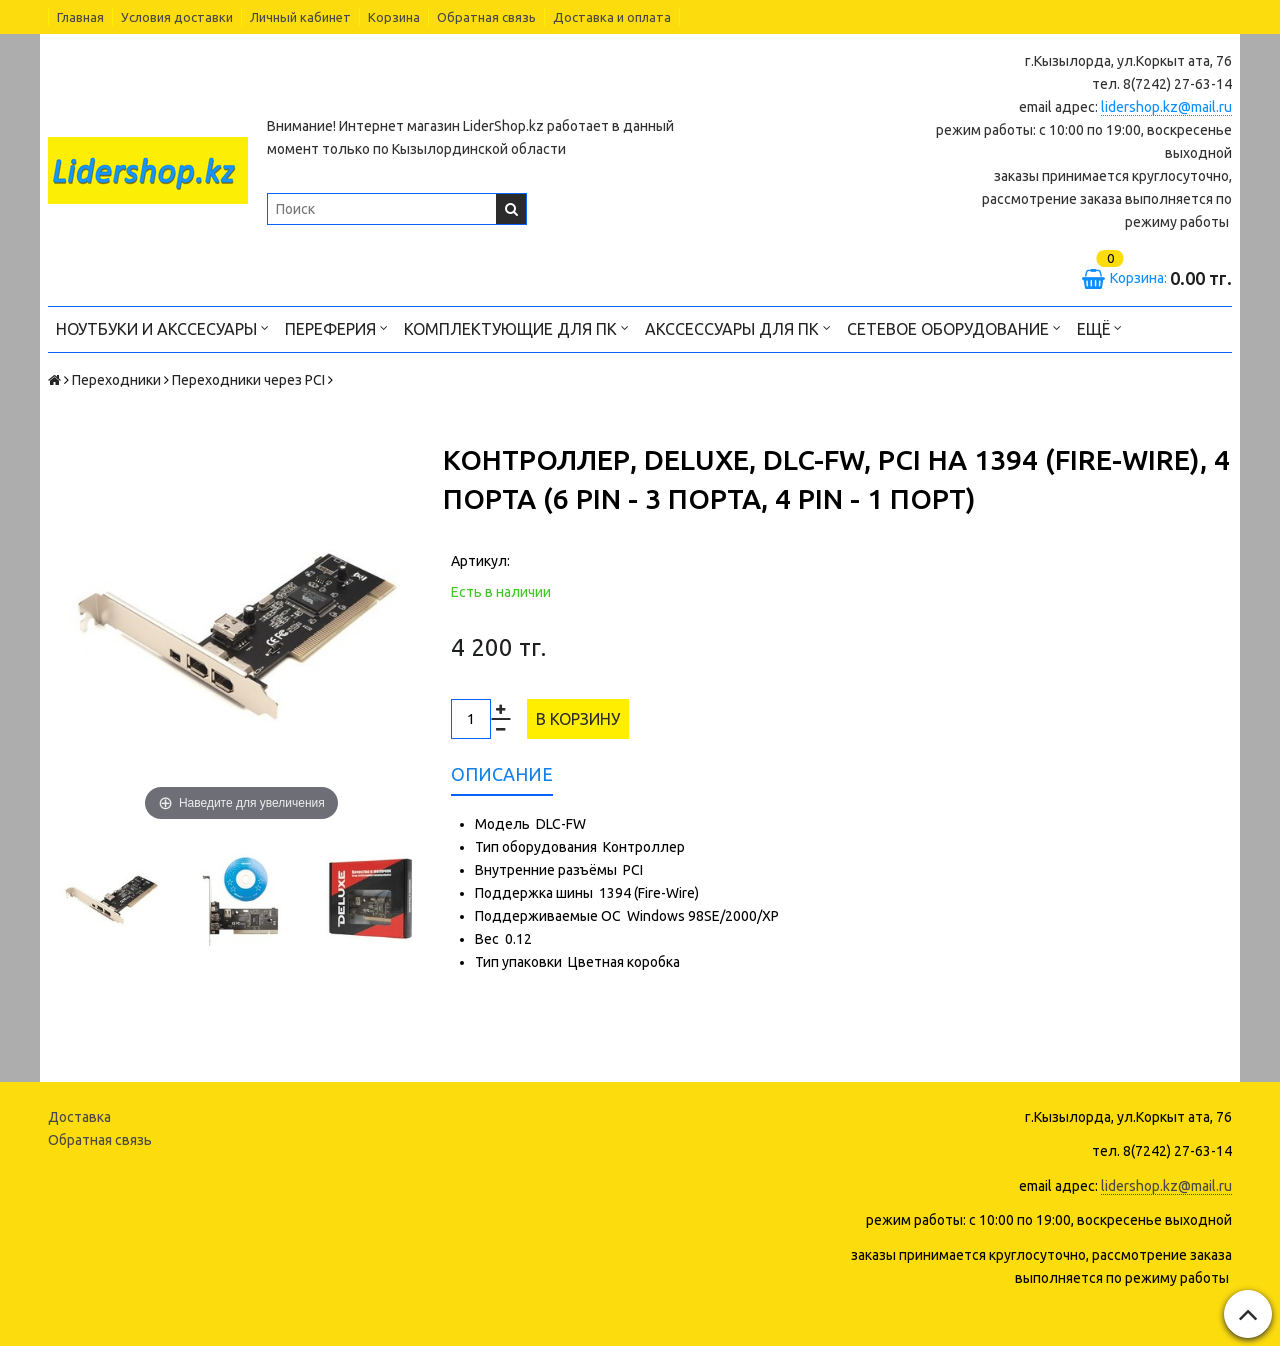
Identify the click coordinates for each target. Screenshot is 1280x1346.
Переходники (116, 380)
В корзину (578, 719)
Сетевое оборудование (954, 327)
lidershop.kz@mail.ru (1166, 107)
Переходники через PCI (248, 380)
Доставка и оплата (612, 17)
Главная (80, 17)
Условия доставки (177, 17)
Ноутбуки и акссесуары (162, 327)
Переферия (336, 327)
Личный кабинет (300, 17)
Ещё (1099, 327)
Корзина (394, 17)
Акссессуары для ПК (738, 327)
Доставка (79, 1117)
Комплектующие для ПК (516, 327)
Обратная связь (486, 17)
